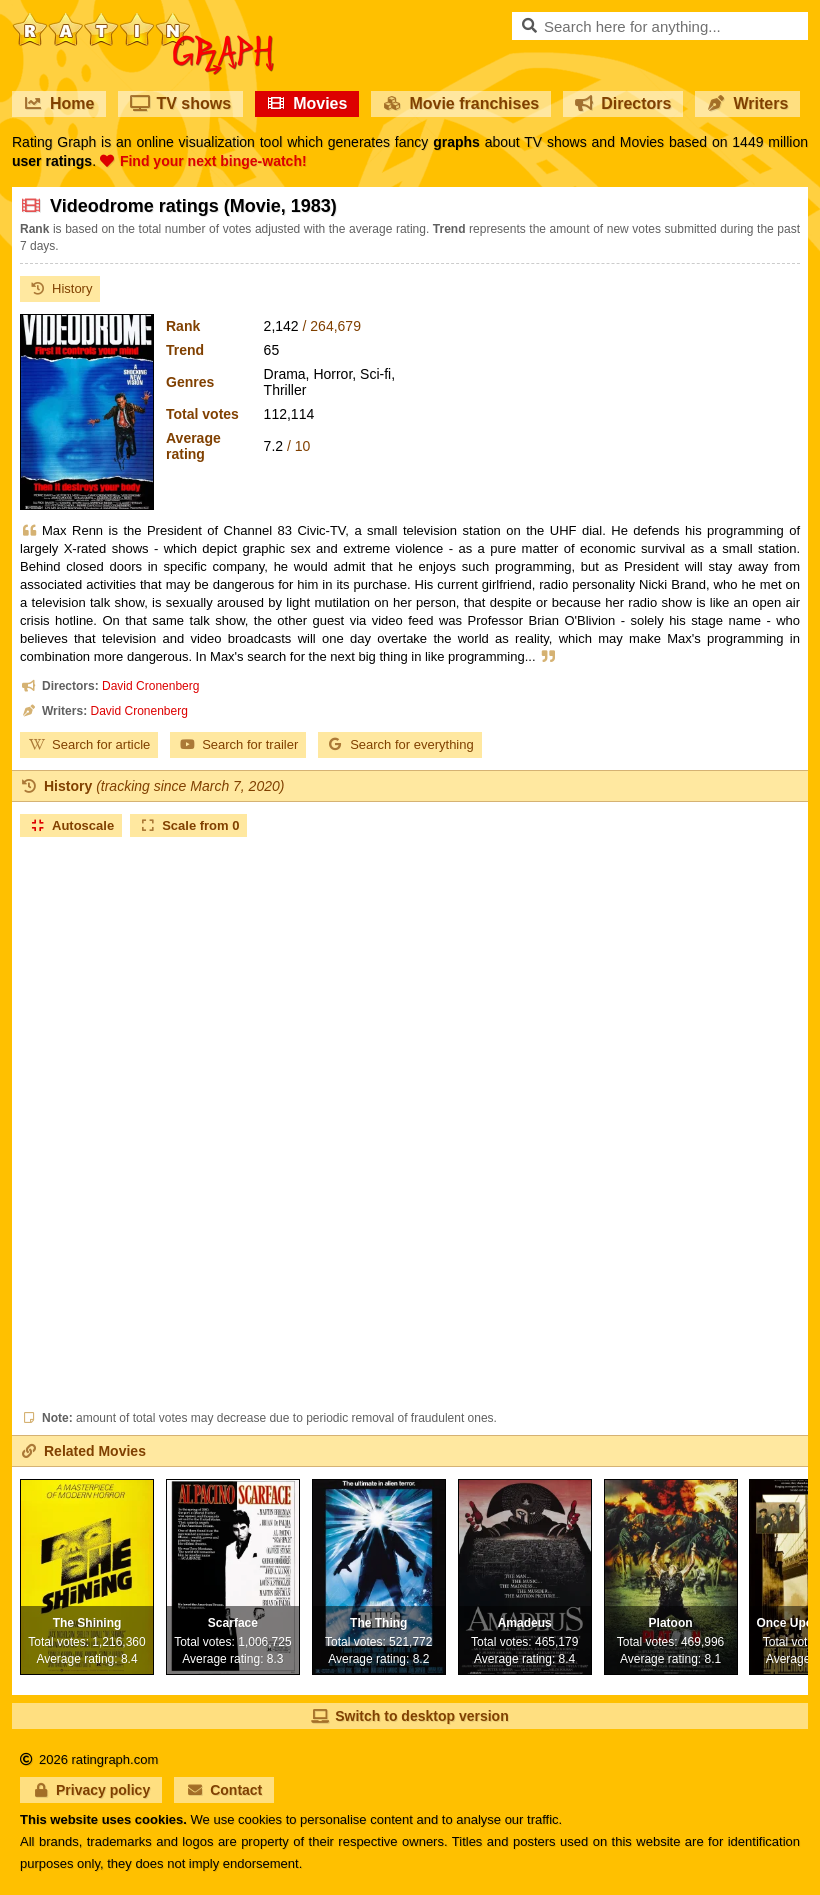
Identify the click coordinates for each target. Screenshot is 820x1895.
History (60, 288)
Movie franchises (461, 103)
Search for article (89, 744)
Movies (307, 103)
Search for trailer (238, 744)
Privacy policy (91, 1790)
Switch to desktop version (409, 1716)
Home (59, 103)
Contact (224, 1790)
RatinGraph (143, 20)
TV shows (180, 103)
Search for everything (400, 744)
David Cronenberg (150, 686)
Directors (623, 103)
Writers (747, 103)
